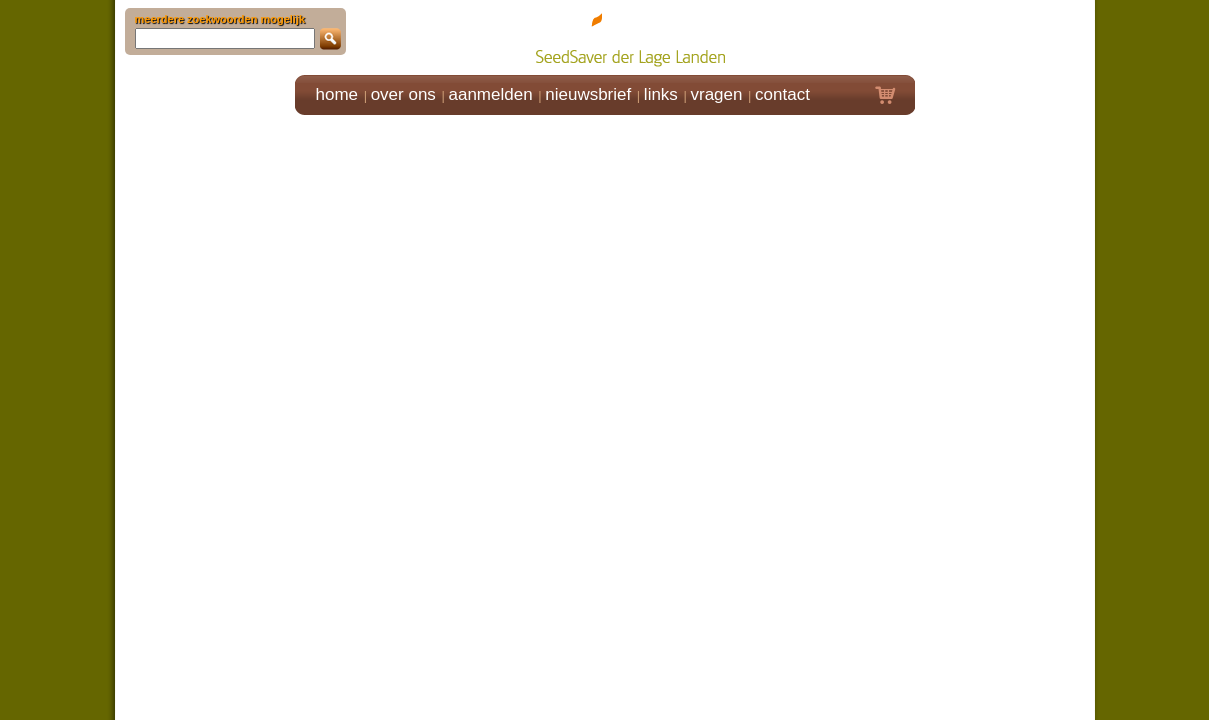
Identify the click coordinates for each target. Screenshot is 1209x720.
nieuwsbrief (588, 94)
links (661, 94)
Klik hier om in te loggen (1005, 36)
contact (782, 94)
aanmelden (490, 94)
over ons (403, 94)
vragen (717, 94)
